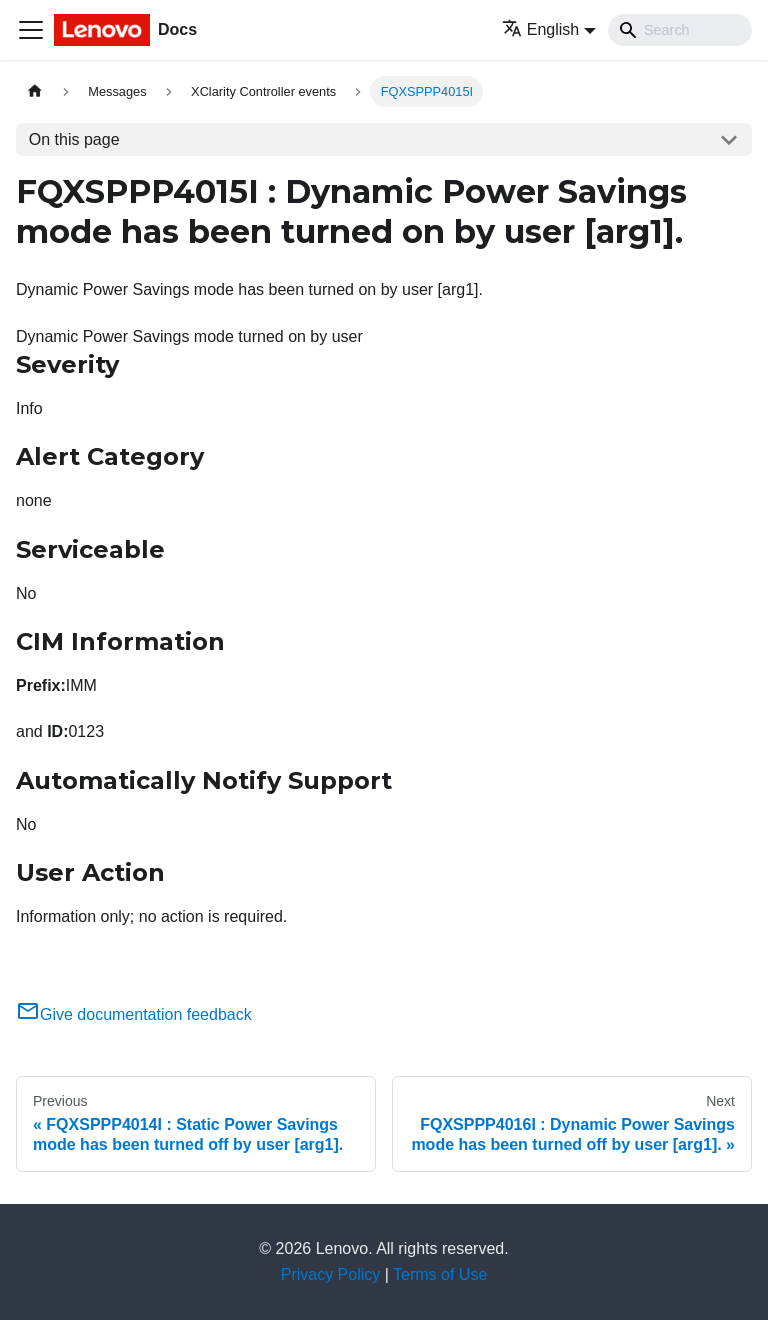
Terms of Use (440, 1274)
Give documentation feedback (134, 1014)
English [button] (540, 29)
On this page (74, 139)
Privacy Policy (331, 1274)
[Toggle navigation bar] (31, 30)
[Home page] (35, 91)
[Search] (680, 30)
